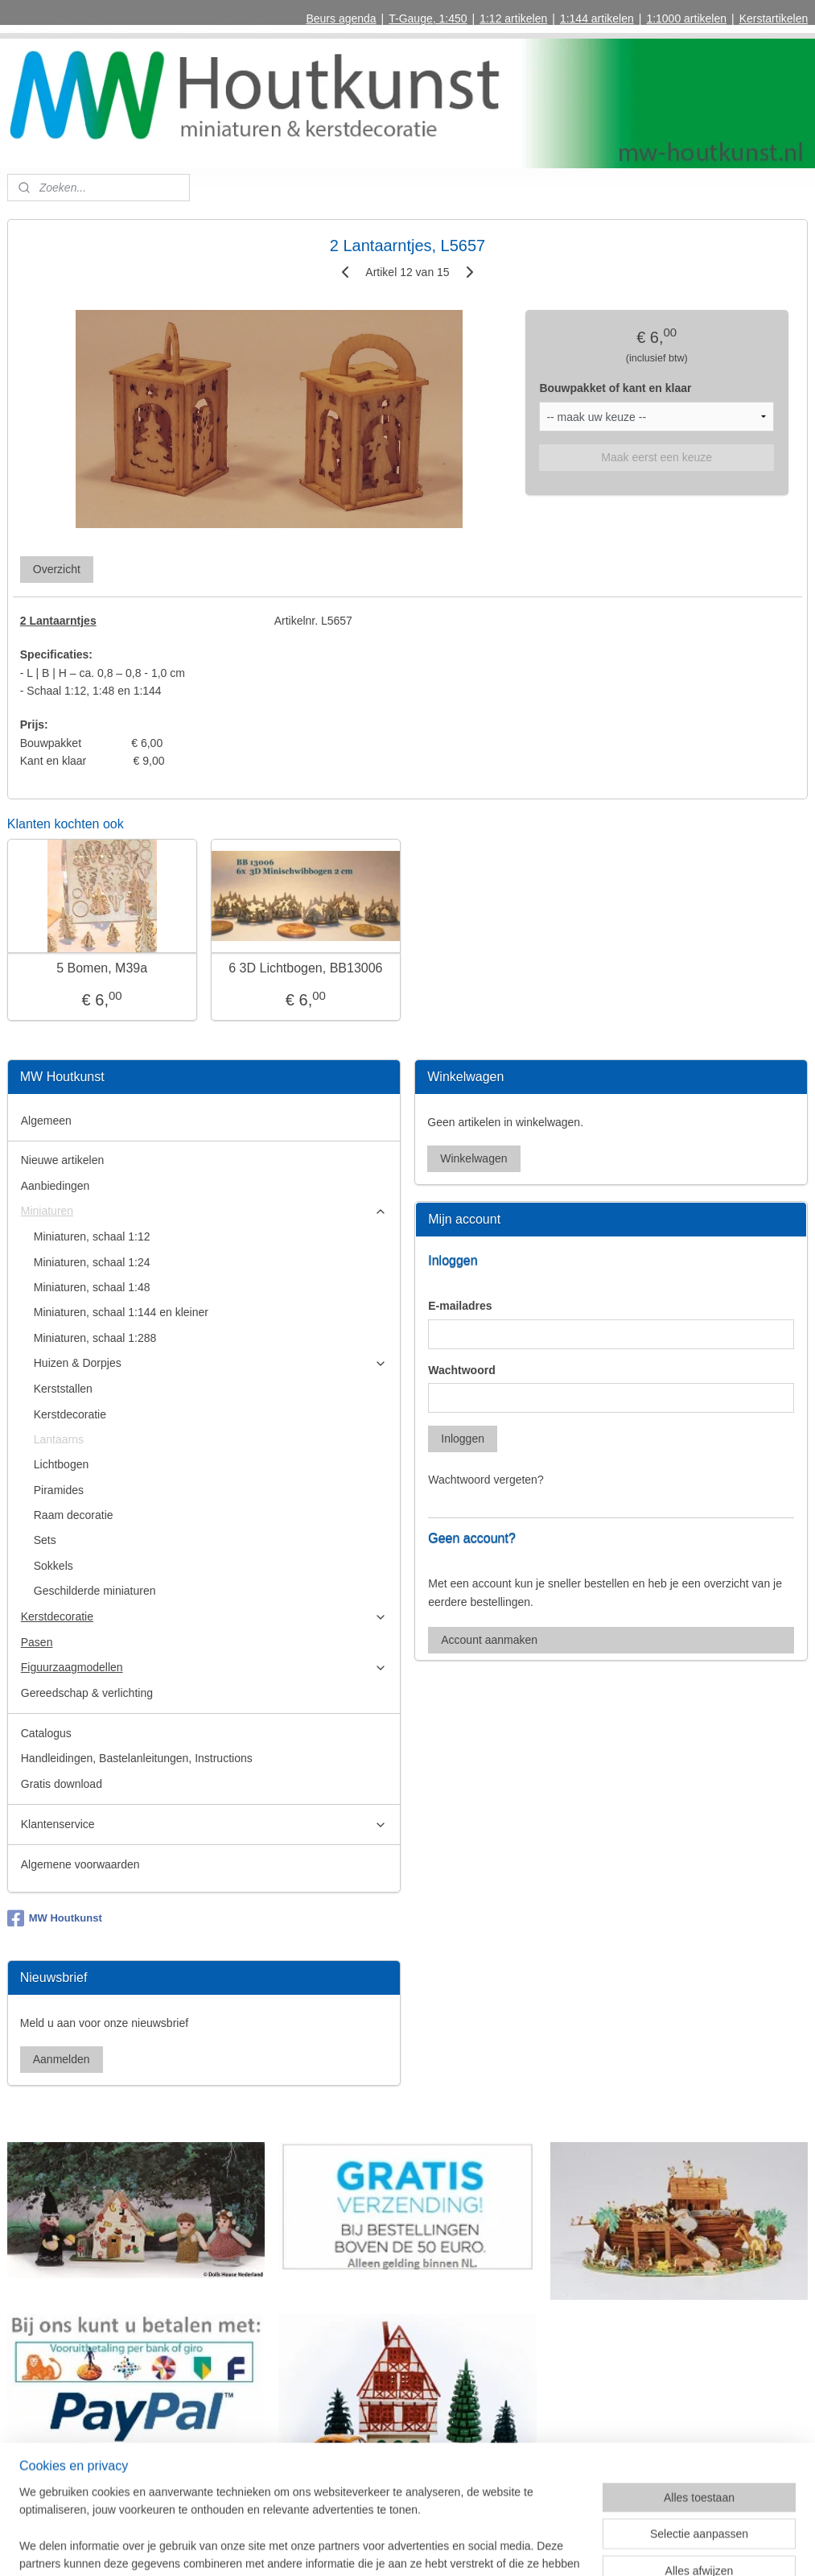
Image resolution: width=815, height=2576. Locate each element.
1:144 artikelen (597, 18)
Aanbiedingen (55, 1185)
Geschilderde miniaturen (95, 1590)
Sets (45, 1540)
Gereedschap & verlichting (87, 1692)
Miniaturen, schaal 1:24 (92, 1262)
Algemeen (46, 1120)
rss (389, 2546)
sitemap (360, 2546)
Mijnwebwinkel (566, 2546)
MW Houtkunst (54, 1918)
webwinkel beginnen (441, 2546)
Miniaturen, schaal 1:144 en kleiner (121, 1312)
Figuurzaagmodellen (204, 1667)
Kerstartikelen (774, 18)
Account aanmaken (489, 1639)
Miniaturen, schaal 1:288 (95, 1337)
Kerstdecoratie (70, 1414)
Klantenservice (204, 1824)
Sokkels (53, 1565)
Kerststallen (63, 1388)
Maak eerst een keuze (656, 457)
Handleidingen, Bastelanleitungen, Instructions (137, 1758)
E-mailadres (460, 1305)
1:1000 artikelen (686, 18)
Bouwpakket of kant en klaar (615, 388)
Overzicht (56, 569)
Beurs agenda (341, 18)
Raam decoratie (73, 1515)
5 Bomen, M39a (101, 968)
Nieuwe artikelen (63, 1160)
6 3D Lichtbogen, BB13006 (305, 968)
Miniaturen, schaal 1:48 (92, 1287)
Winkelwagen (473, 1158)
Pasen (37, 1642)
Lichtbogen (61, 1464)
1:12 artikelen (513, 18)
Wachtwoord (461, 1370)
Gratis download (61, 1783)
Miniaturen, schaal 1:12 (92, 1236)
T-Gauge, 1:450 (428, 18)
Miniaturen (204, 1211)
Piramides (59, 1490)
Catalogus (46, 1733)
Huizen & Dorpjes (210, 1363)
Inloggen (462, 1438)
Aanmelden (61, 2059)
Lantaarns (59, 1439)
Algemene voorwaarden (80, 1864)
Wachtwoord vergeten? (485, 1479)
